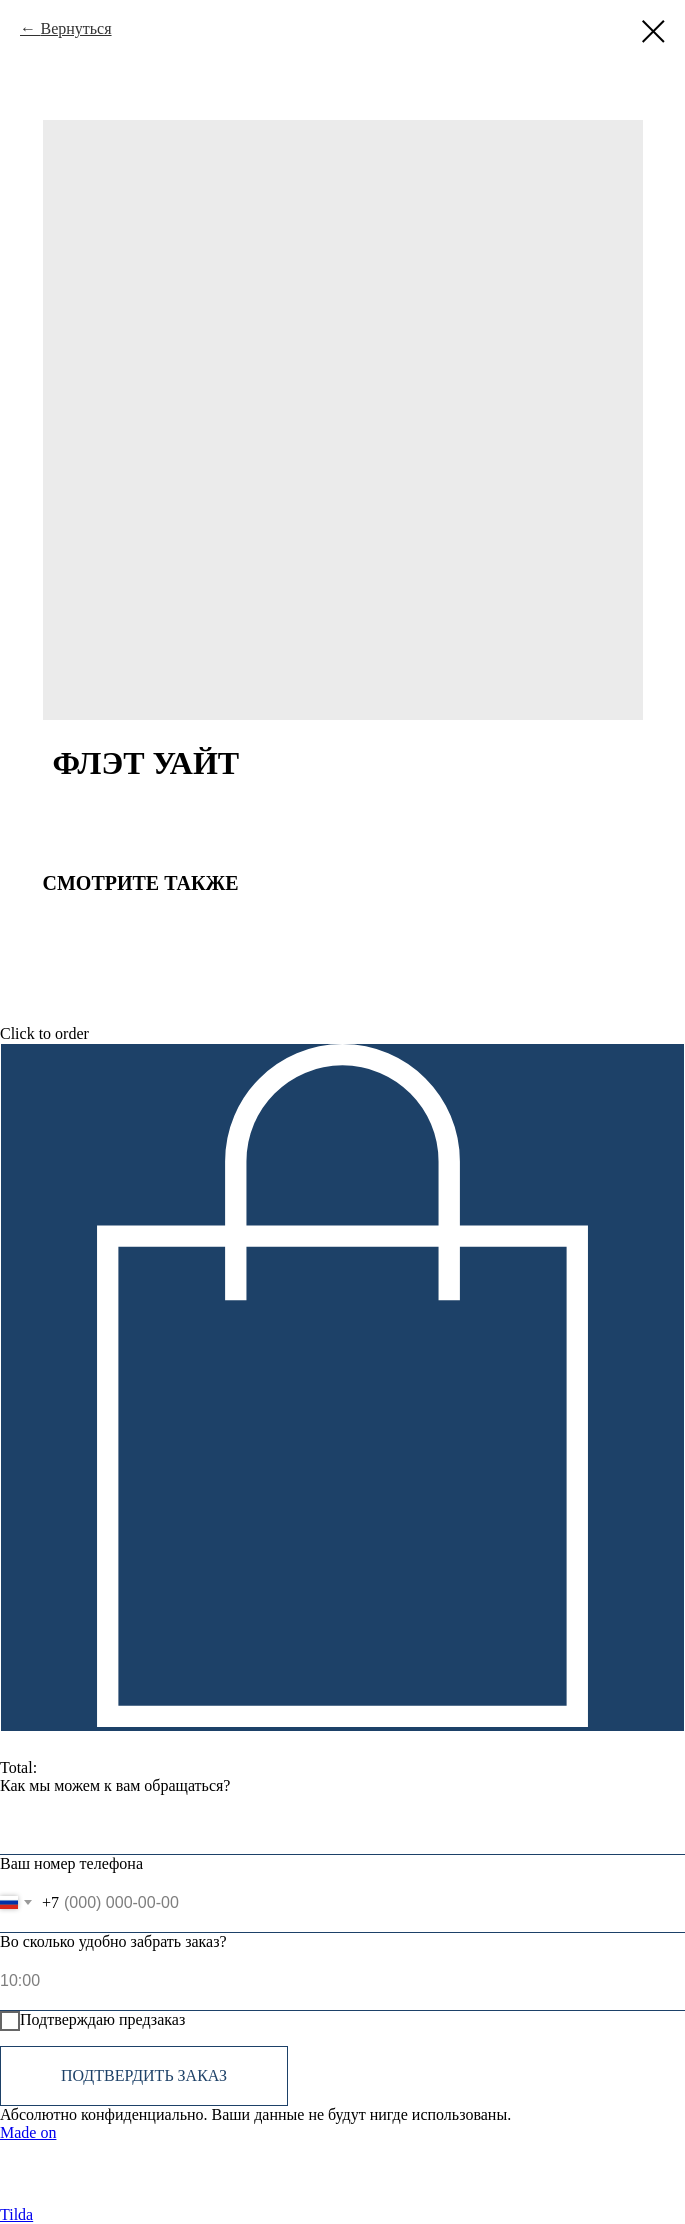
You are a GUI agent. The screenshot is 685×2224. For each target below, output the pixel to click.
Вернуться (75, 28)
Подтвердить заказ (144, 2075)
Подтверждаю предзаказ (92, 2021)
